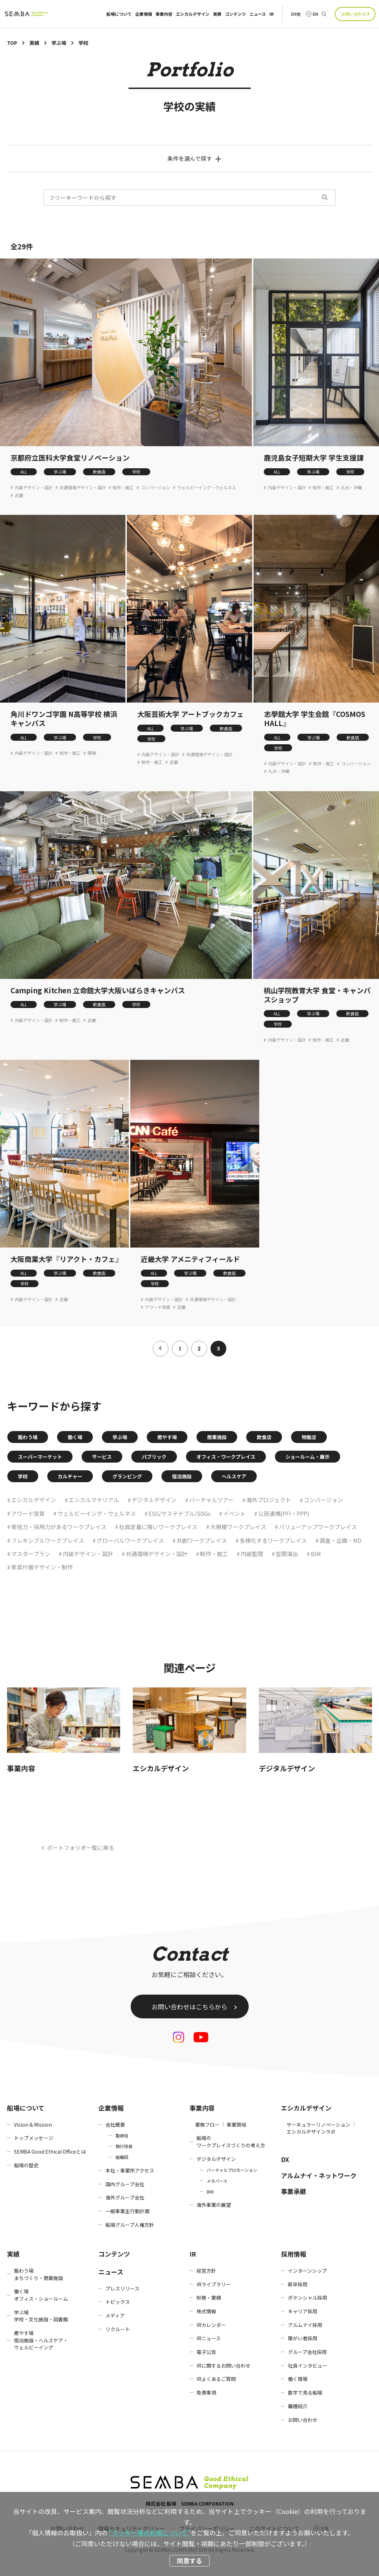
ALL (23, 472)
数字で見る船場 (305, 2392)
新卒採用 (298, 2284)
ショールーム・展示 (307, 1456)
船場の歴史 (26, 2165)
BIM (316, 1554)
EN (315, 14)
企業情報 (143, 14)
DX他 (296, 14)
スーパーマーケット (40, 1456)
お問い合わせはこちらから (189, 2006)
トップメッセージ (33, 2137)
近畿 (19, 495)
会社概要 (115, 2124)
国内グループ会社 (124, 2184)
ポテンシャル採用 (307, 2297)
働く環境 (298, 2378)
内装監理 (252, 1554)
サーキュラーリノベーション (318, 2124)
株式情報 (206, 2311)
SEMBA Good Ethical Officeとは (50, 2151)
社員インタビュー (307, 2365)
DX (285, 2159)
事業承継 (293, 2191)
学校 (136, 472)
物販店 (309, 1437)
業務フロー (207, 2124)
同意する (189, 2560)
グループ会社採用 (307, 2351)
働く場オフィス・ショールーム (41, 2295)
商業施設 (217, 1437)
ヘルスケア (234, 1476)
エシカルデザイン (192, 14)
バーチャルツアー (211, 1500)
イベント (234, 1513)
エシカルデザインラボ (311, 2131)
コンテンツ (235, 14)
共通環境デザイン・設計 (83, 487)
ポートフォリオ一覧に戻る (80, 1847)
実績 (217, 14)
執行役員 (124, 2146)
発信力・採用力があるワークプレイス (58, 1527)
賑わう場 (27, 1437)
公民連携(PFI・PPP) (283, 1513)
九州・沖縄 (351, 487)
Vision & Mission (33, 2124)
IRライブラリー (214, 2284)
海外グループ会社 (124, 2197)
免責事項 (206, 2392)
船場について (119, 14)
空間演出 (287, 1554)
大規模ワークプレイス (238, 1527)
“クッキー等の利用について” (150, 2532)
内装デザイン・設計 (34, 487)
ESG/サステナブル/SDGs (180, 1513)
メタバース (217, 2181)
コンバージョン (155, 487)
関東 (92, 753)
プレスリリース (122, 2288)
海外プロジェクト (268, 1500)
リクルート (117, 2329)
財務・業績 (209, 2297)
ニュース (257, 14)
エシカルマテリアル (94, 1500)
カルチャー (70, 1476)
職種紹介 (298, 2406)
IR (271, 14)
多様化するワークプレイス (273, 1540)
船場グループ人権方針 (129, 2224)
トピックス (117, 2301)
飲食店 (99, 472)
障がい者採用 (302, 2338)
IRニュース (209, 2338)
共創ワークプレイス (202, 1540)
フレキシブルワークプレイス (47, 1540)
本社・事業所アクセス (129, 2170)
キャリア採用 (302, 2311)
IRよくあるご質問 (216, 2378)
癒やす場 (167, 1437)
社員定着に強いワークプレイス (158, 1527)
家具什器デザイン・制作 (42, 1567)
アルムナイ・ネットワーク (319, 2175)
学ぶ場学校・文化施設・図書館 (41, 2316)
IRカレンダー (211, 2324)
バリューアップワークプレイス (318, 1527)
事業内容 (164, 14)
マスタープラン (30, 1554)
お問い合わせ (353, 14)
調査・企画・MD (340, 1540)
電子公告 (206, 2351)
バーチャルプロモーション (232, 2170)
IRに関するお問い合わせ (223, 2365)
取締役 (122, 2136)
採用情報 (293, 2253)
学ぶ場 (60, 472)
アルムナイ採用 (305, 2324)
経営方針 (206, 2270)
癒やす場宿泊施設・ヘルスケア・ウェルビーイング (41, 2340)
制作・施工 (123, 487)
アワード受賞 (157, 1307)
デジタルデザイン (154, 1500)
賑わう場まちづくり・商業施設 (38, 2274)
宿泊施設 (182, 1476)
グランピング (127, 1476)
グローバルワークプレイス (130, 1540)
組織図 (122, 2157)
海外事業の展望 (214, 2204)
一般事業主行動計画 (127, 2211)
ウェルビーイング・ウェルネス (206, 487)
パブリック (154, 1456)
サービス (102, 1456)
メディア (115, 2315)
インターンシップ (307, 2270)
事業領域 (236, 2124)
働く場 (75, 1437)
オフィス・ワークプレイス (226, 1456)
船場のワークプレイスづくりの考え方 (231, 2141)
